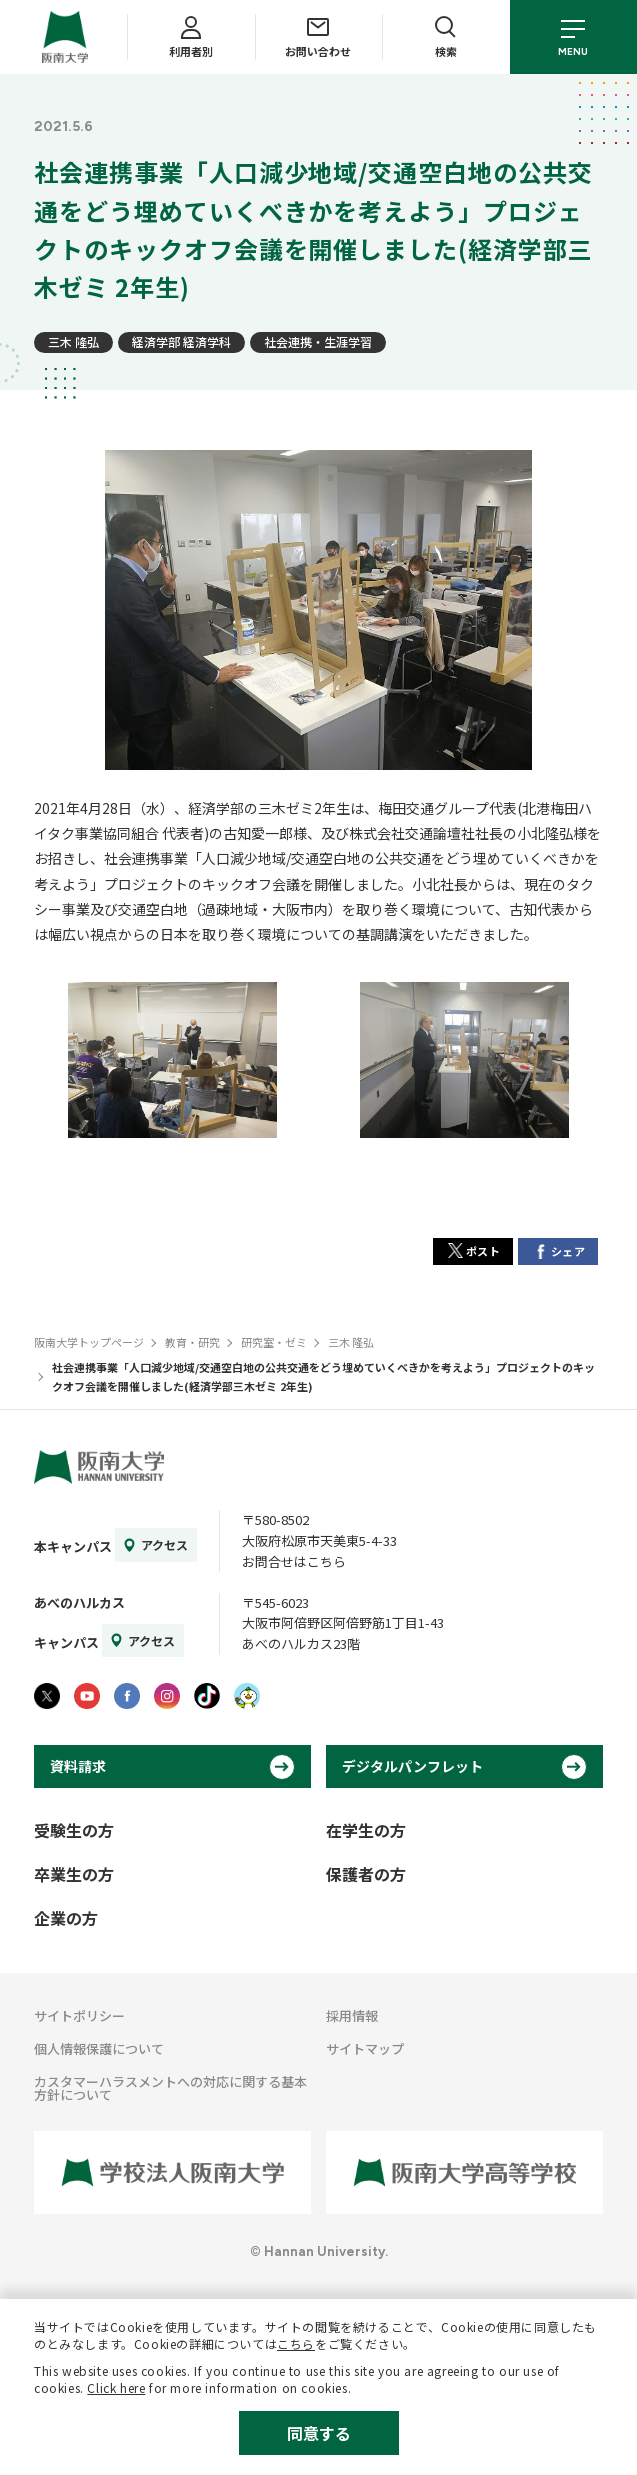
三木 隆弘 (73, 341)
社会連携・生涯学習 (318, 341)
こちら (296, 2343)
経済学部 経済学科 (181, 341)
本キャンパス (73, 1546)
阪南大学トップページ (89, 1342)
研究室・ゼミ (274, 1342)
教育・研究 (192, 1342)
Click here (116, 2387)
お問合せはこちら (294, 1561)
